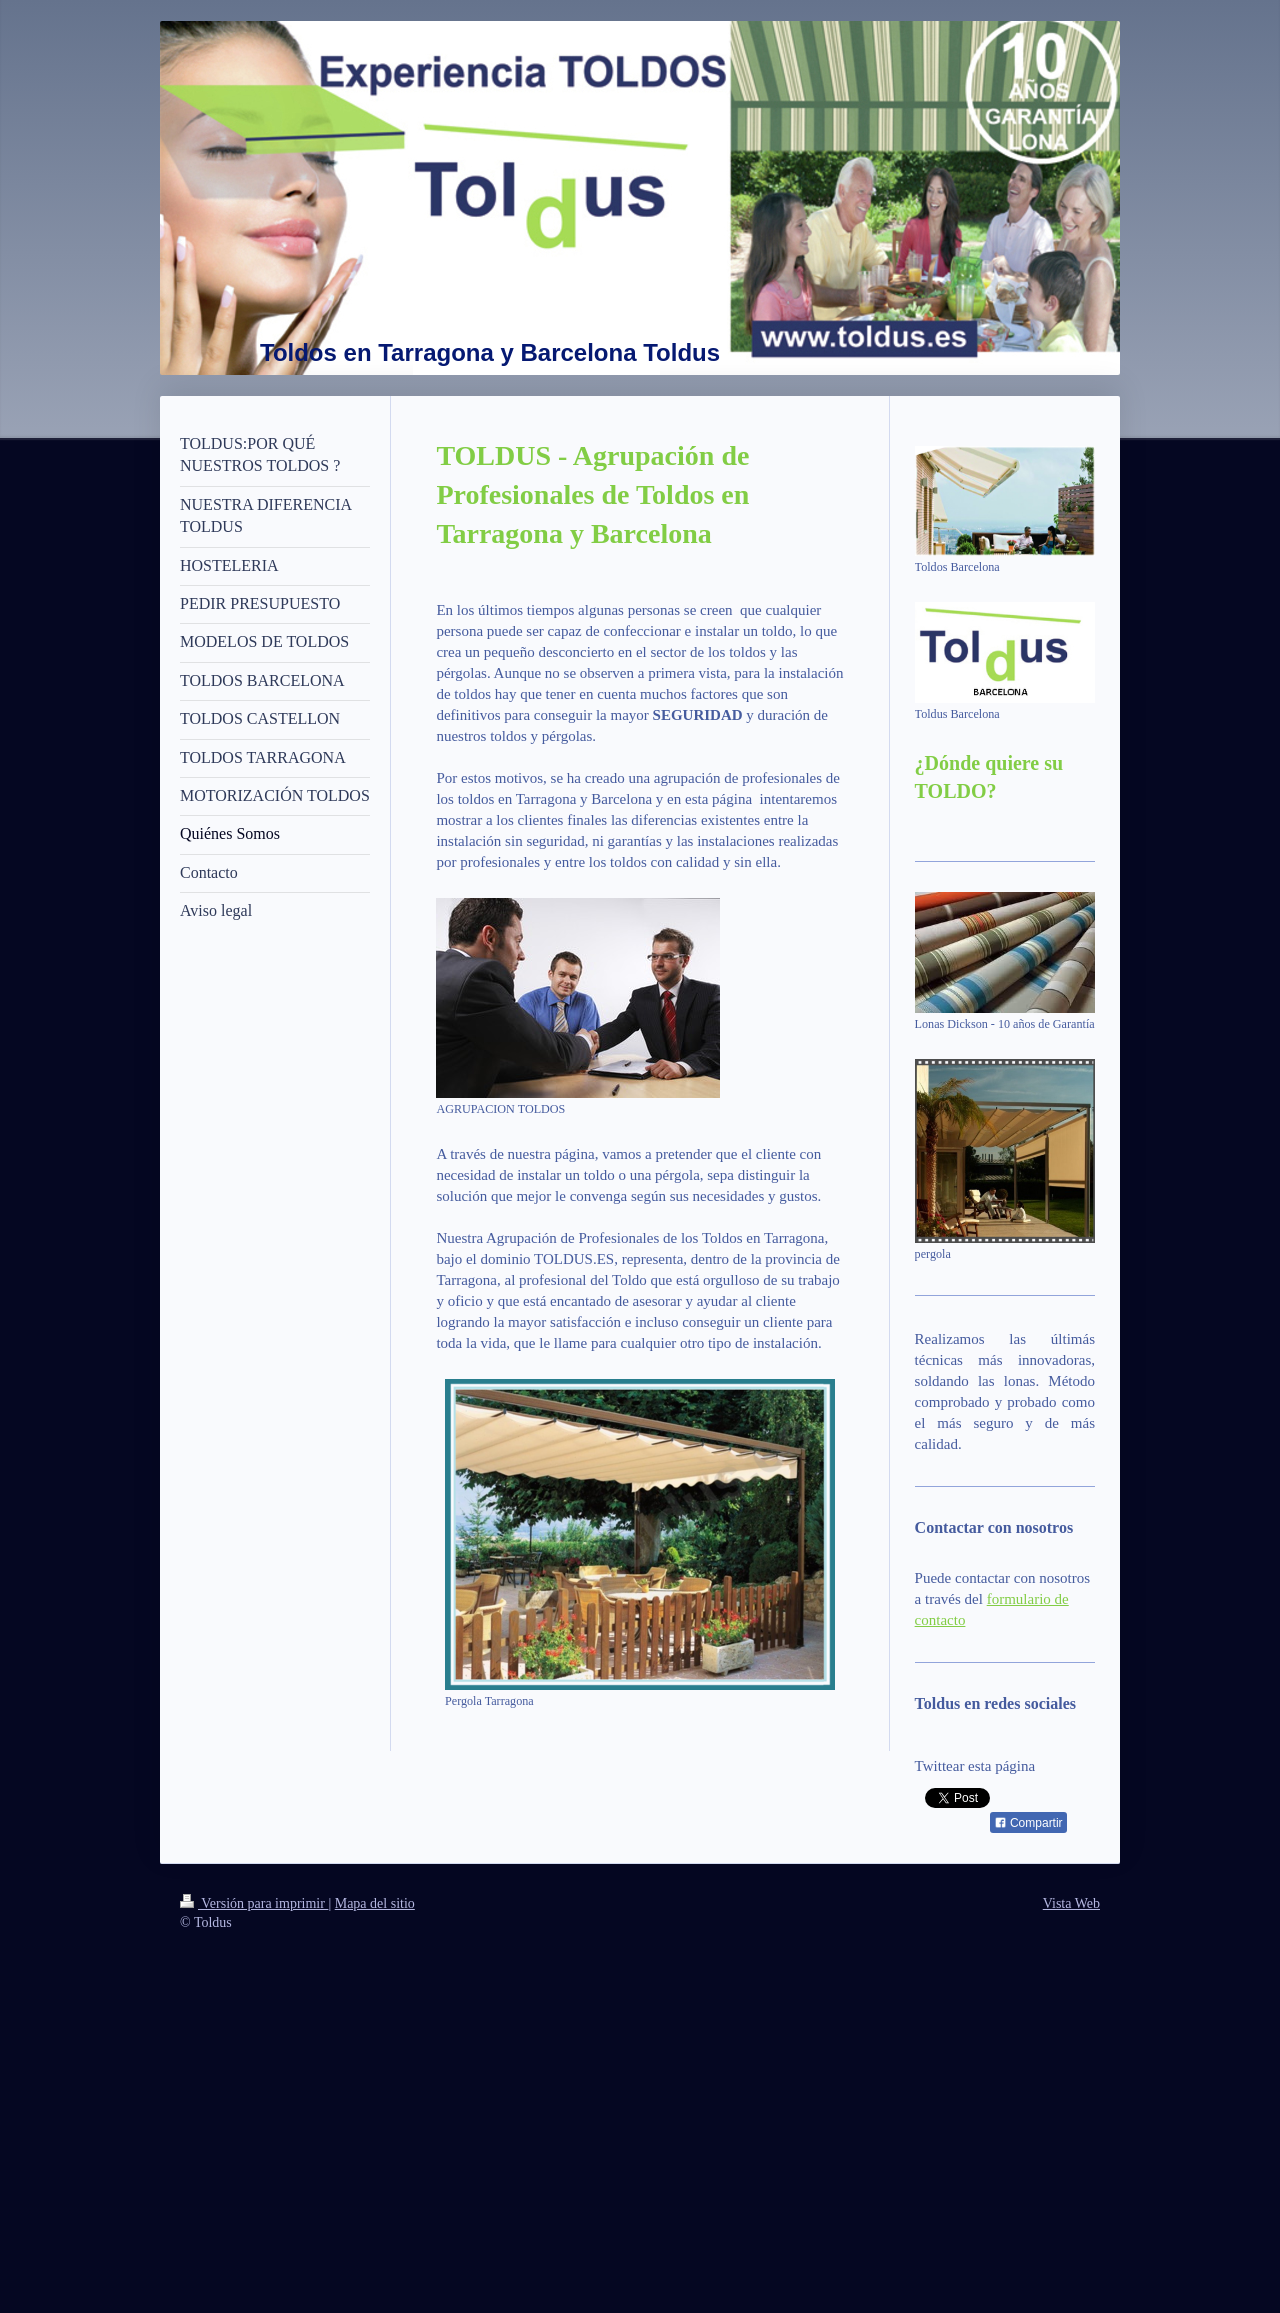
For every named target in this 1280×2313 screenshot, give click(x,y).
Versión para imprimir (254, 1903)
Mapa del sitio (375, 1903)
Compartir (1028, 1823)
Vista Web (1071, 1903)
